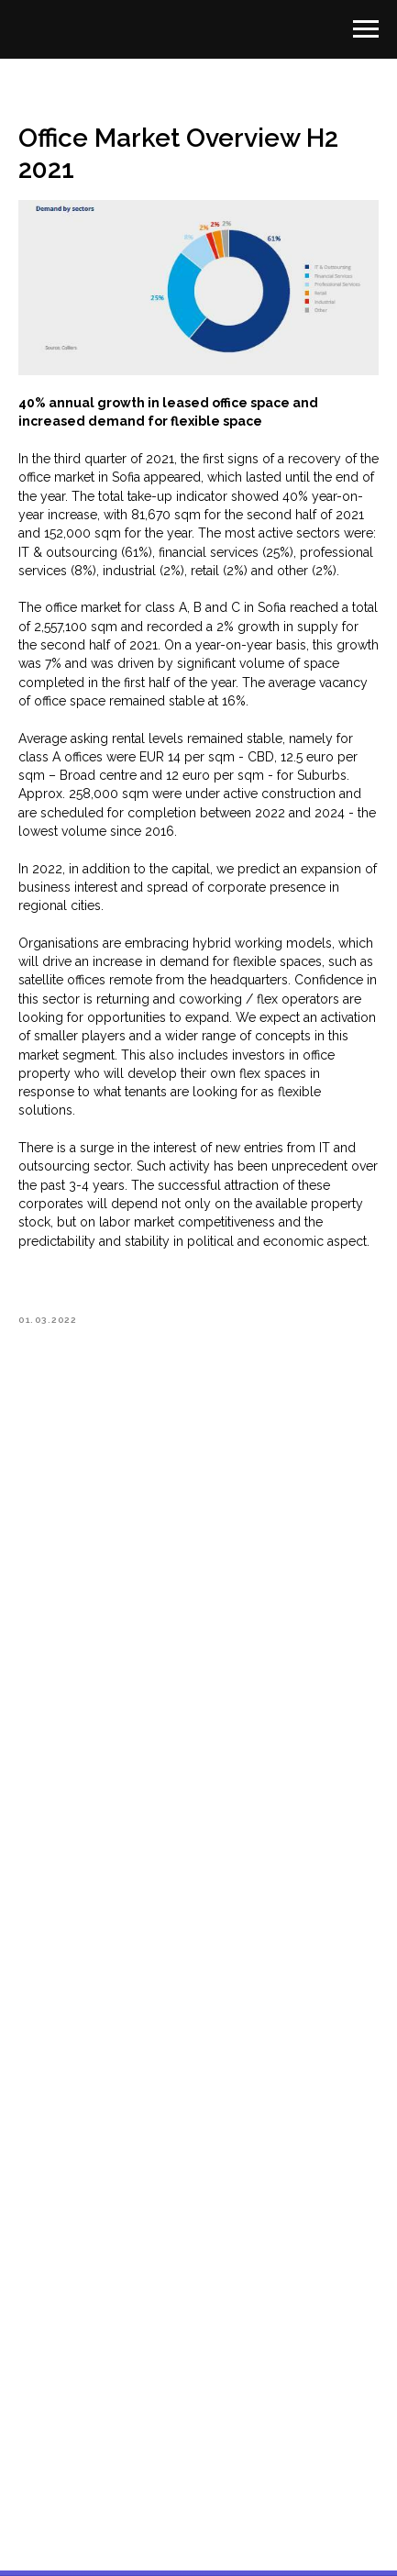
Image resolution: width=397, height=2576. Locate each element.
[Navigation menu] (366, 29)
